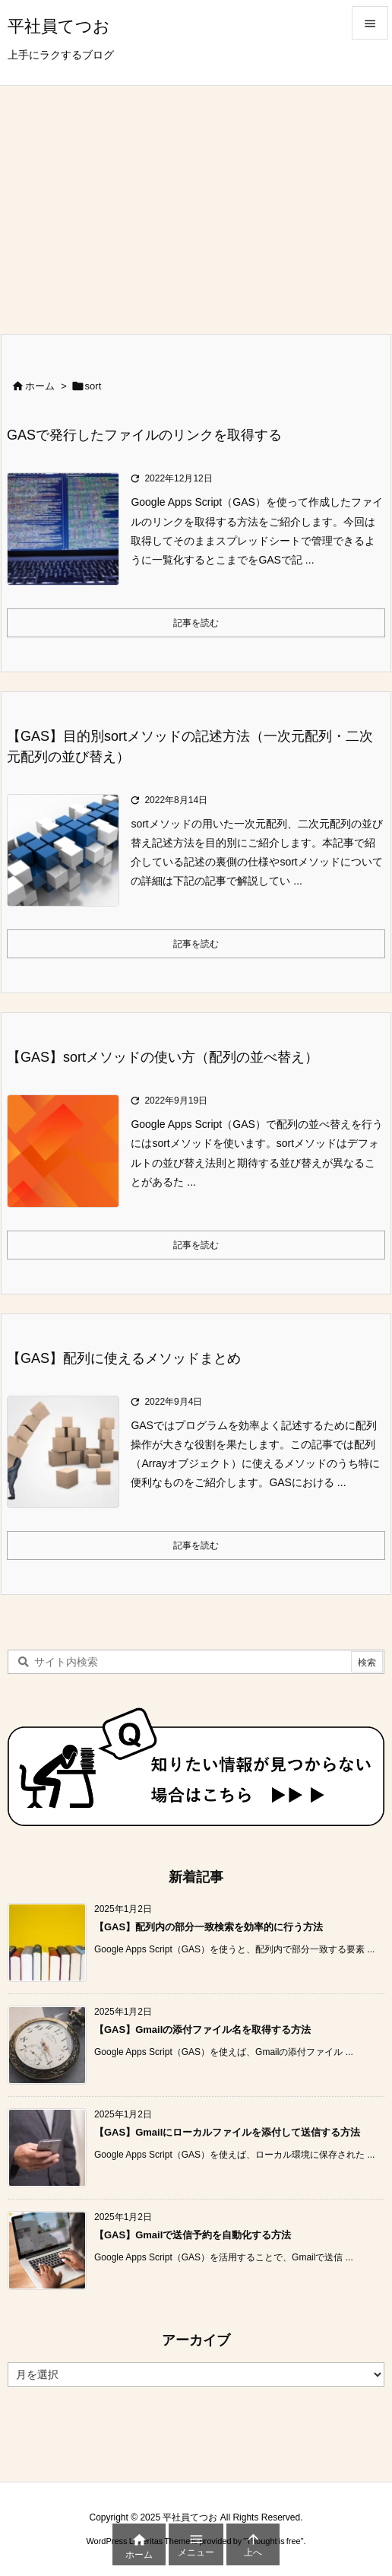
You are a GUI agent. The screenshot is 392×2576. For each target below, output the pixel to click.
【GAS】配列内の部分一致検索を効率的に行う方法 (208, 1927)
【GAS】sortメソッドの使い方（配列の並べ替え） (162, 1057)
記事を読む (196, 623)
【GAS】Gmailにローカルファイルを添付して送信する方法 (227, 2132)
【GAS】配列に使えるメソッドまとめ (124, 1358)
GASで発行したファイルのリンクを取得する (144, 435)
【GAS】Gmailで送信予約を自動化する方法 (192, 2235)
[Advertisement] (196, 200)
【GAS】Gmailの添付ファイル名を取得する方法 (202, 2029)
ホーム (40, 386)
